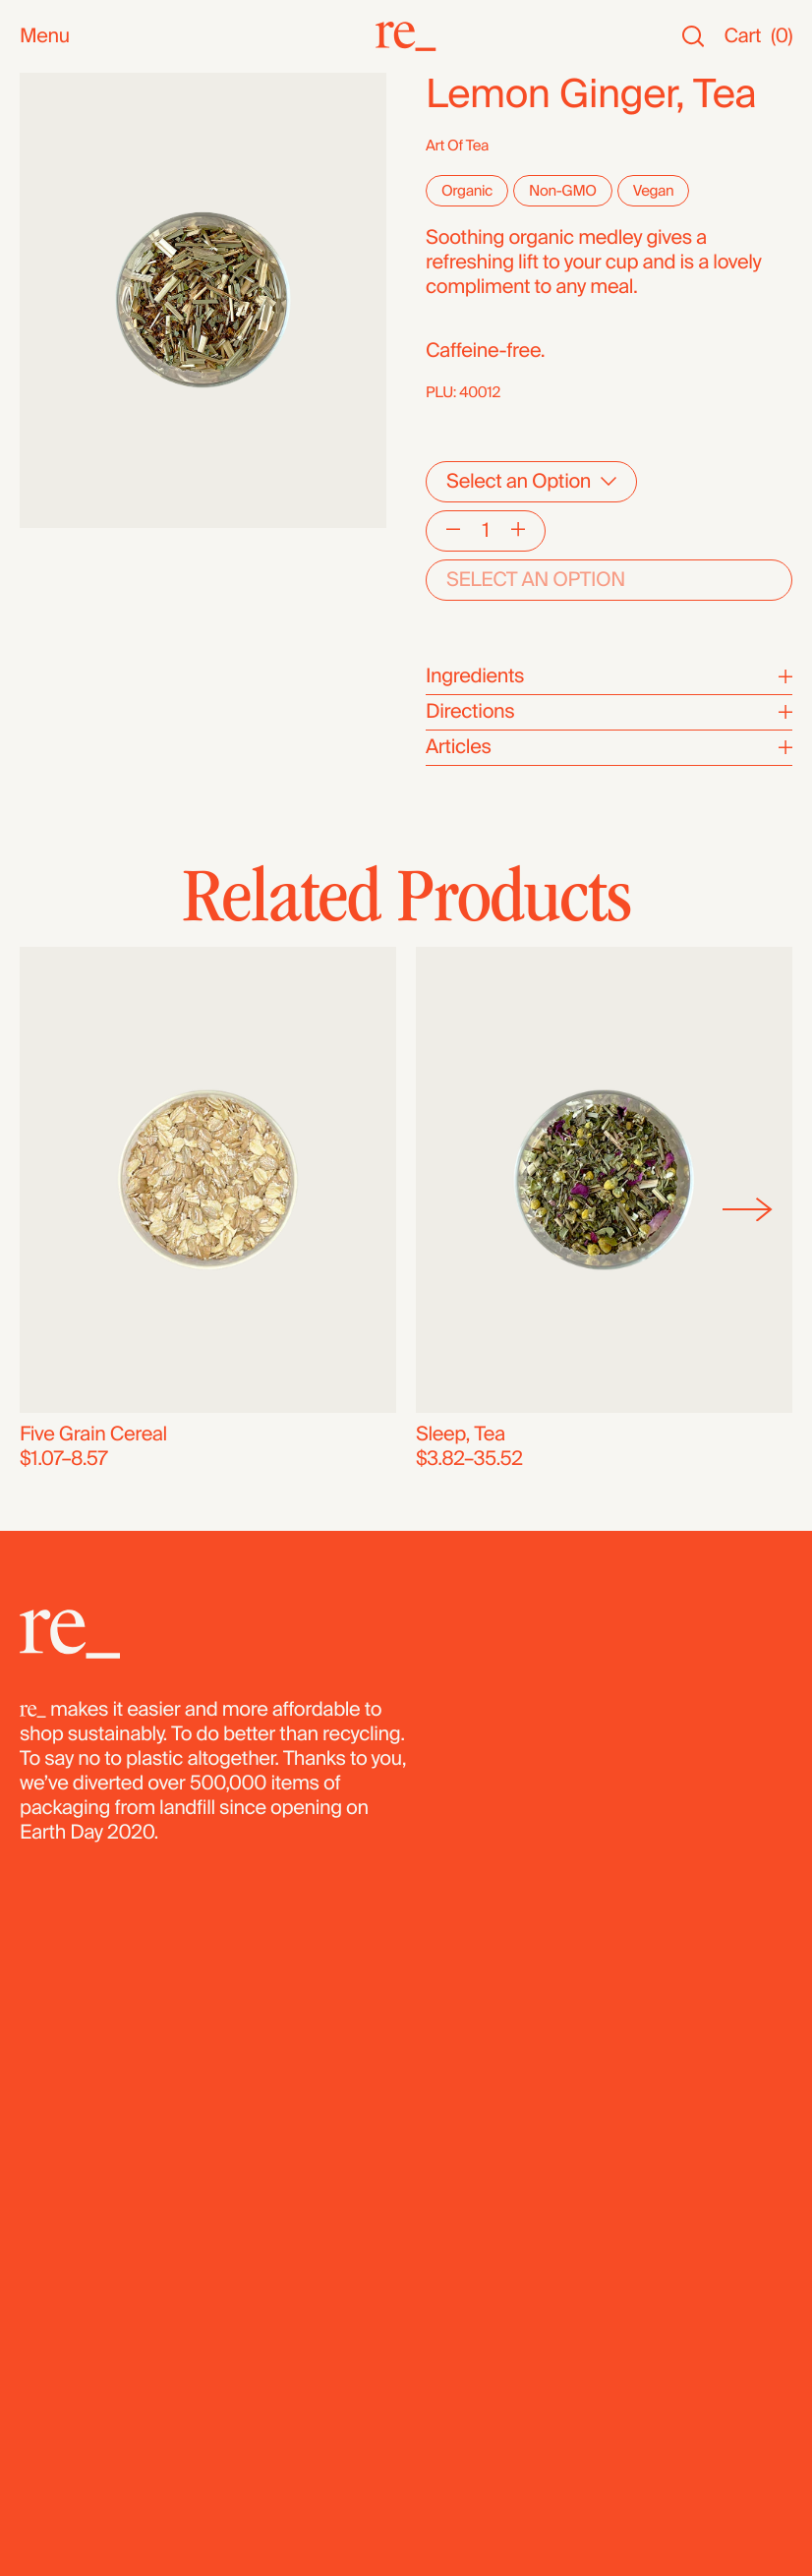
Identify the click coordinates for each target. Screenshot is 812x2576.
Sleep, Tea (460, 1434)
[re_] (405, 36)
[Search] (693, 37)
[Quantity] (485, 531)
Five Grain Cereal (93, 1434)
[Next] (748, 1209)
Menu (45, 37)
